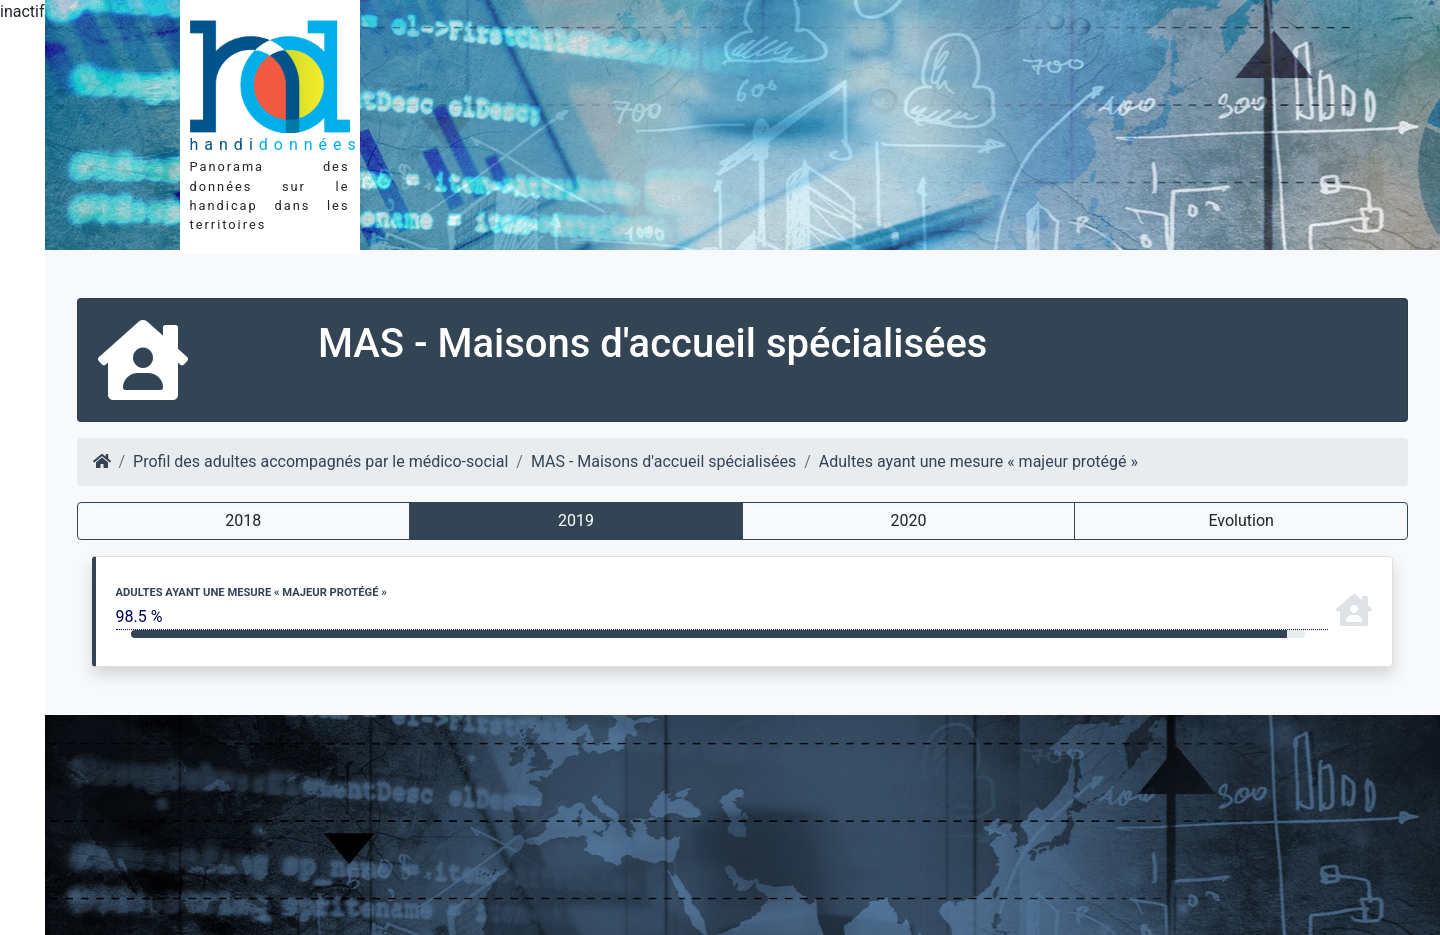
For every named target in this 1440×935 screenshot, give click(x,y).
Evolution (1240, 520)
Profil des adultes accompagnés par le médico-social (320, 461)
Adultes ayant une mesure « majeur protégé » (978, 461)
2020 (909, 520)
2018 (243, 520)
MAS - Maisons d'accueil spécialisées (663, 461)
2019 (576, 520)
